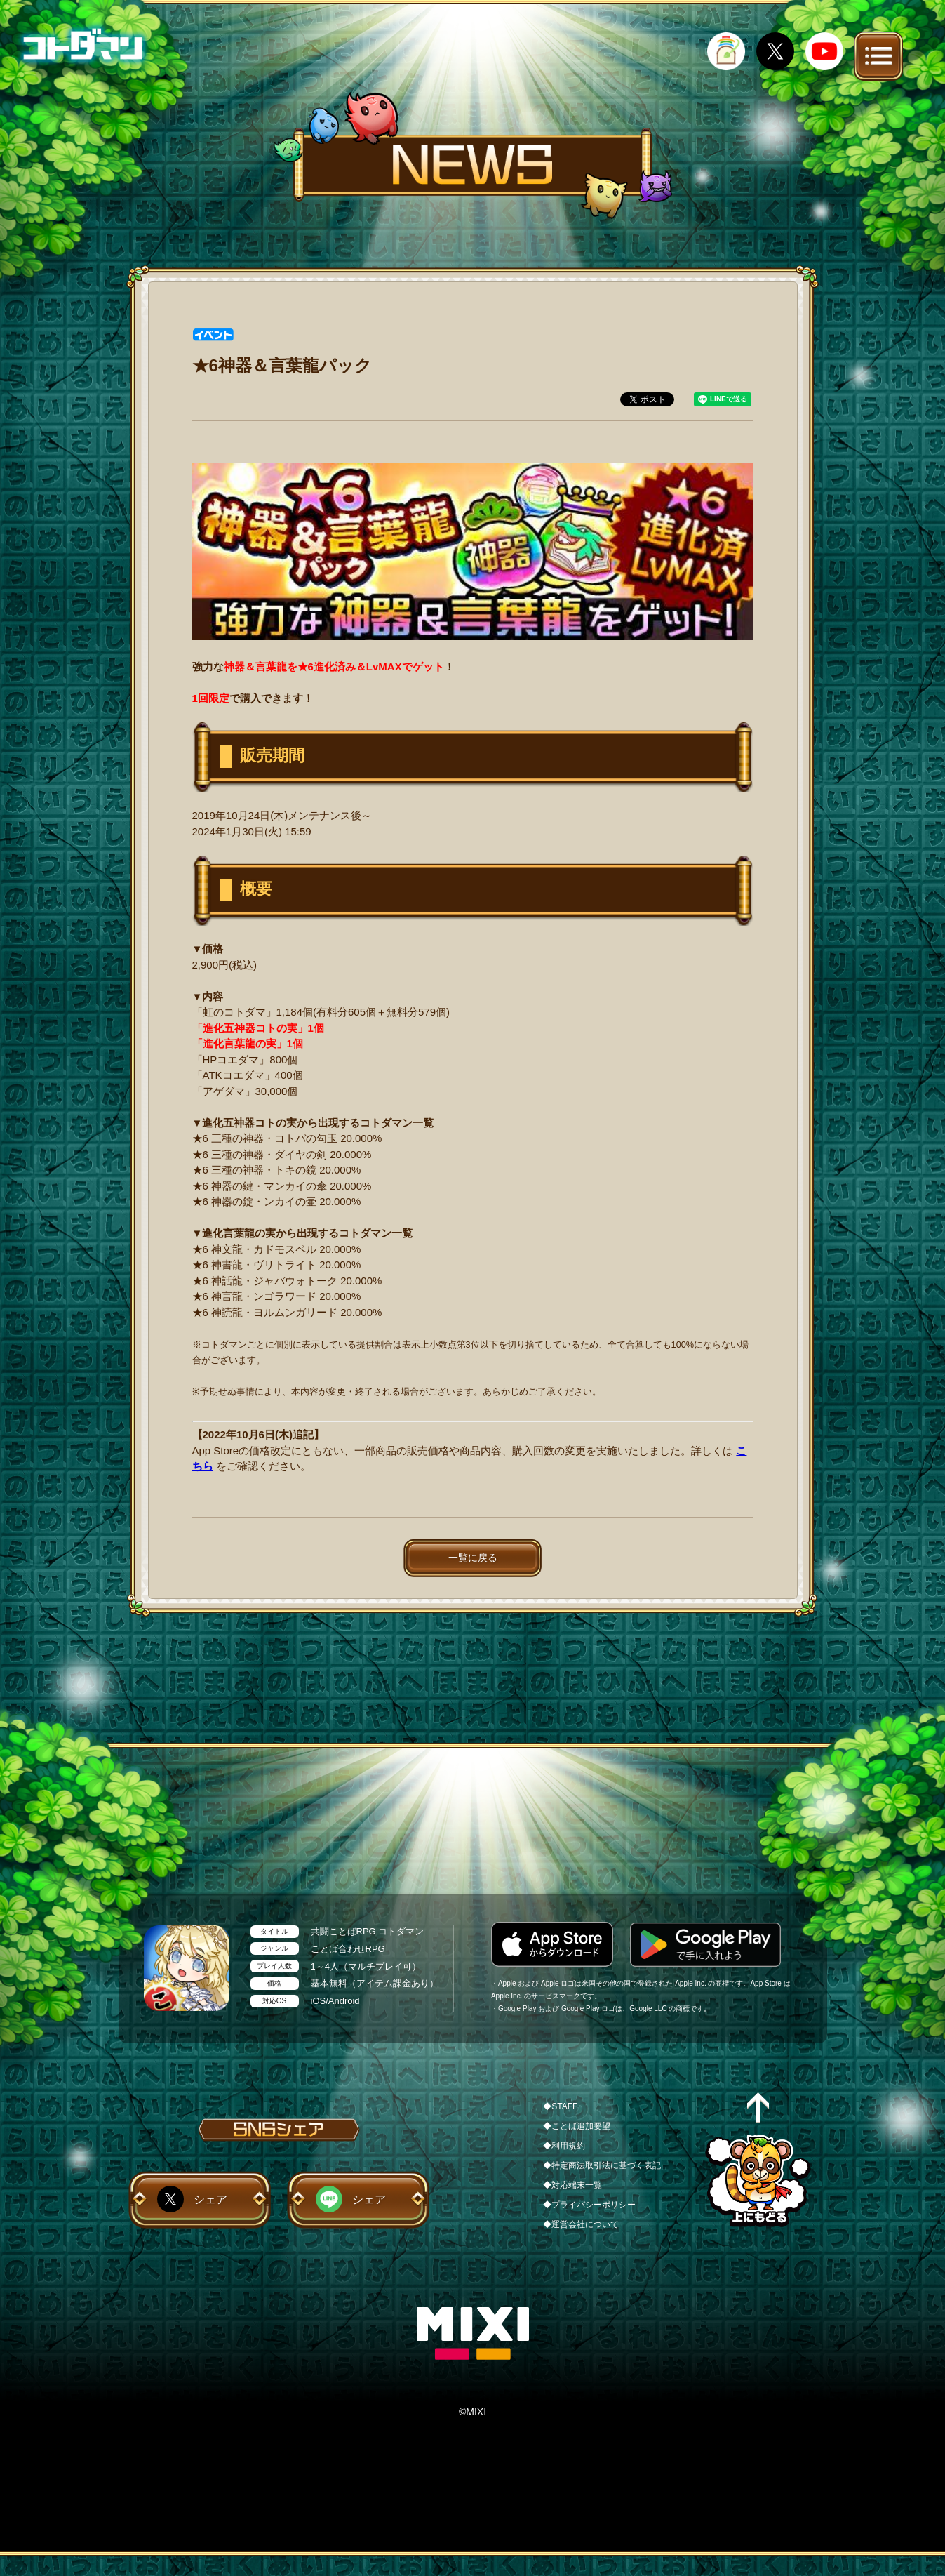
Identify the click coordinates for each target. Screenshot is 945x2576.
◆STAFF (560, 2106)
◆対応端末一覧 (572, 2185)
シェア (210, 2199)
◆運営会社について (581, 2224)
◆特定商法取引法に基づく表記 (602, 2165)
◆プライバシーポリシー (589, 2204)
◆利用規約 (564, 2146)
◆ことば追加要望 (576, 2126)
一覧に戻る (472, 1557)
